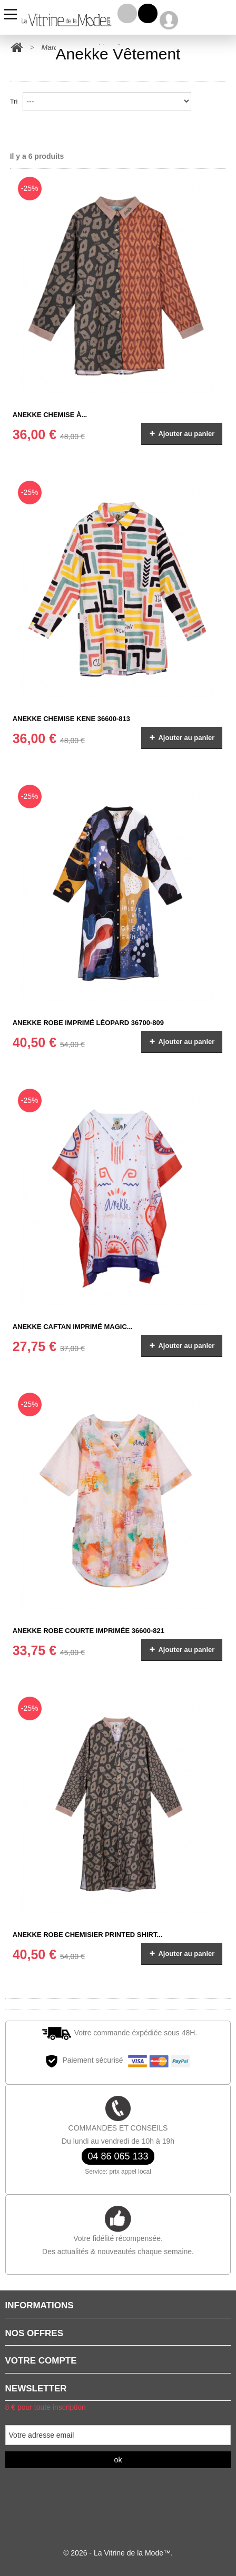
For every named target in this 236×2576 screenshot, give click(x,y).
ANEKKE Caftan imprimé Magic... (73, 1327)
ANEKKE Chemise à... (50, 415)
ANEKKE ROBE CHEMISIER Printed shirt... (88, 1935)
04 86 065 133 (117, 2156)
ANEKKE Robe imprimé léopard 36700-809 (88, 1023)
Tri (14, 101)
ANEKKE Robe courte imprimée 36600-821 (88, 1631)
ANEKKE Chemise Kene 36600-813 (71, 719)
